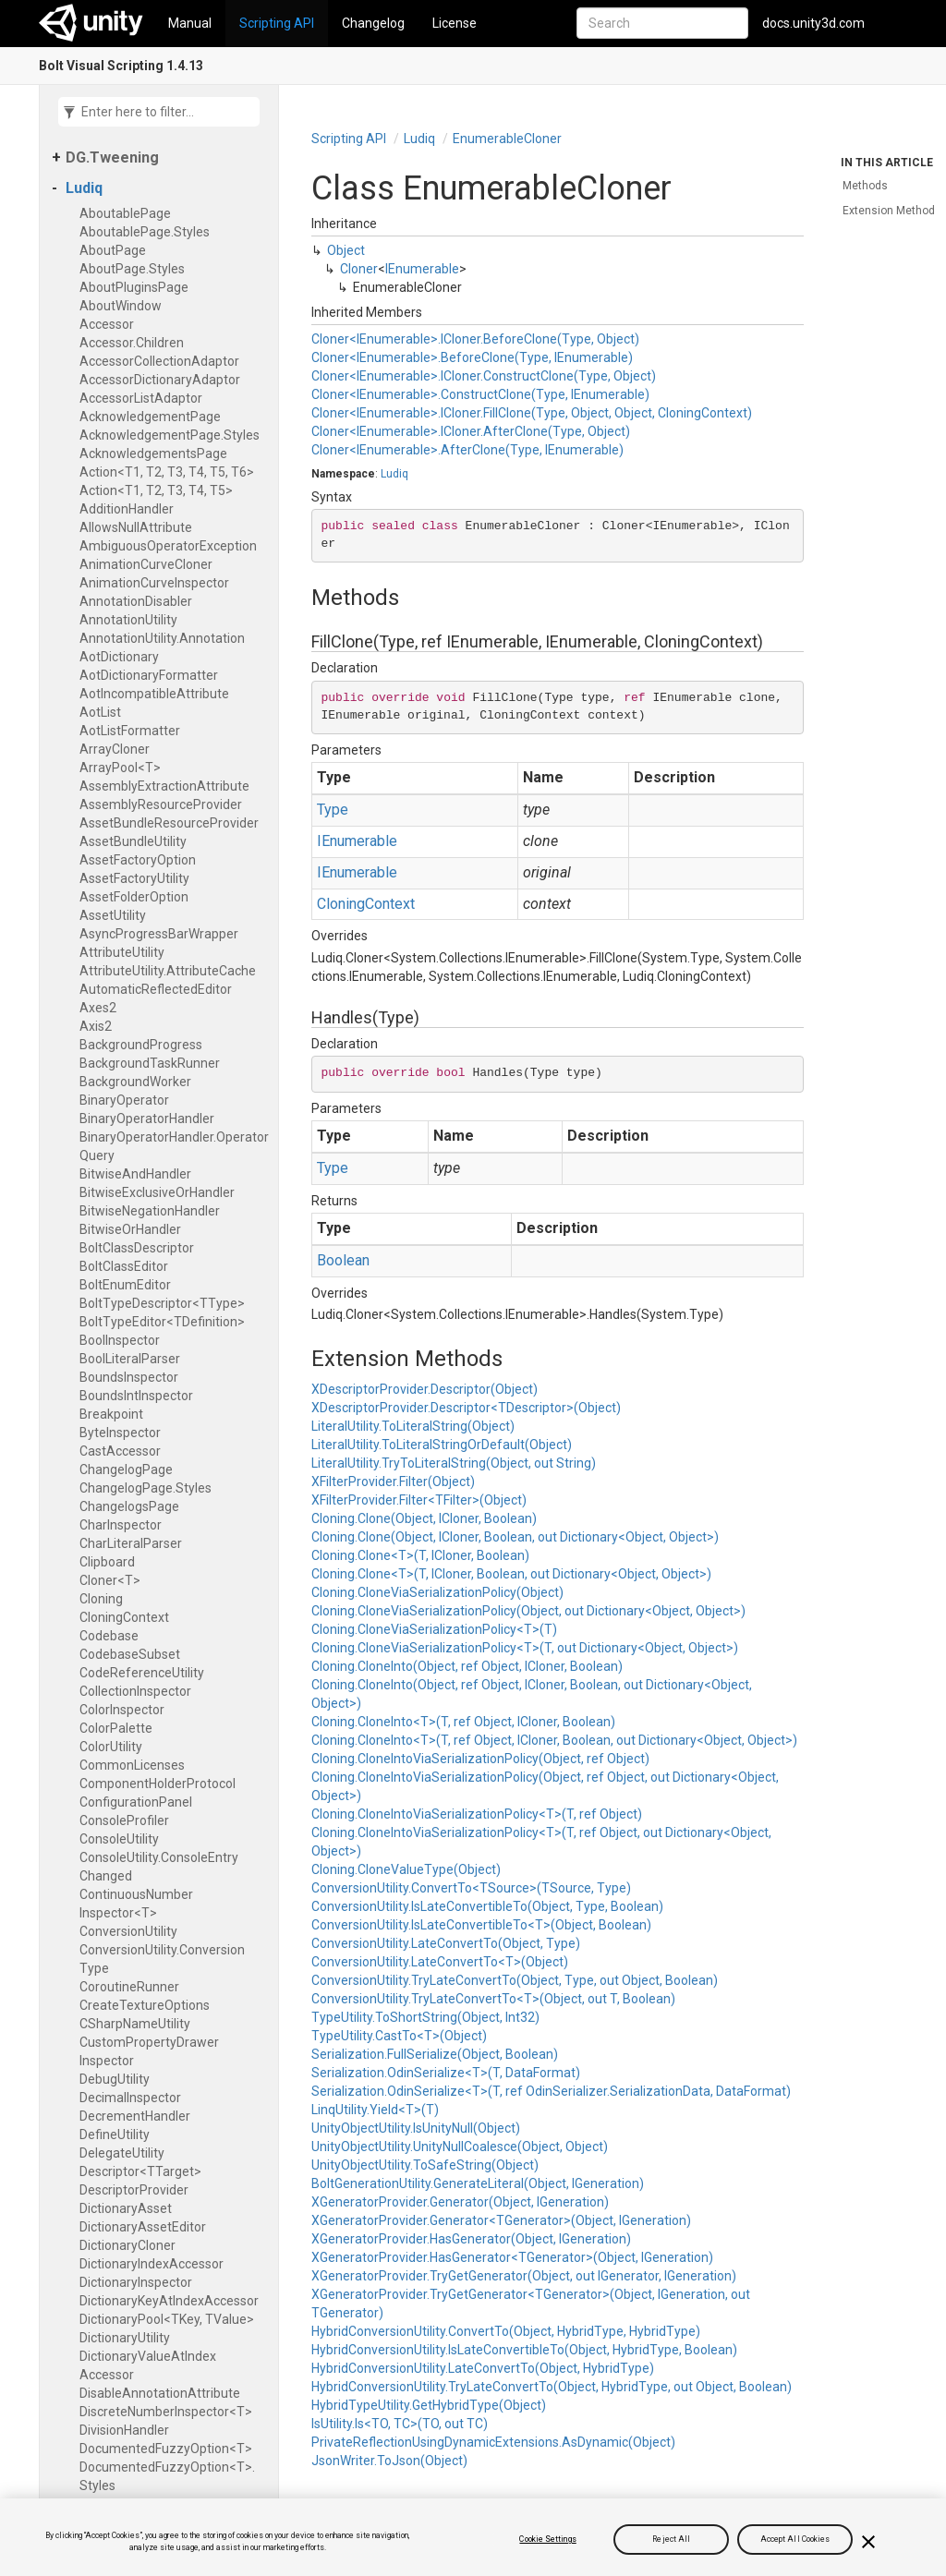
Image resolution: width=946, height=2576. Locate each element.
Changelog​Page (126, 1469)
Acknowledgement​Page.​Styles (169, 435)
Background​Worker (135, 1081)
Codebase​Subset (129, 1654)
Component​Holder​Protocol (157, 1783)
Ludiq (84, 188)
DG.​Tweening (112, 157)
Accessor (106, 324)
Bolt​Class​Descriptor (136, 1247)
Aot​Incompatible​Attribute (154, 693)
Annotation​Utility (128, 619)
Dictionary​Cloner (127, 2245)
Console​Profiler (124, 1820)
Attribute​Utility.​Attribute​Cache (167, 970)
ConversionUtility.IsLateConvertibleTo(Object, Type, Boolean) (487, 1906)
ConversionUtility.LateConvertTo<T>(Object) (439, 1961)
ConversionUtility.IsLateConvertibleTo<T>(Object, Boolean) (481, 1924)
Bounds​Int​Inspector (136, 1395)
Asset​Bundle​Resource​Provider (169, 823)
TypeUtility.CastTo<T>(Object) (399, 2035)
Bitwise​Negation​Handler (149, 1210)
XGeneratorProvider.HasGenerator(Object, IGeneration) (471, 2238)
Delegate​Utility (121, 2153)
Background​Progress (140, 1044)
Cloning (101, 1598)
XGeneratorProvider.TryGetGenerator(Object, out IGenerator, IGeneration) (523, 2275)
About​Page (112, 250)
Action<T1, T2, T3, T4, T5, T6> (166, 472)
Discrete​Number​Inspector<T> (165, 2411)
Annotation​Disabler (135, 601)
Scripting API (276, 23)
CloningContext (366, 904)
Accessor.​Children (131, 342)
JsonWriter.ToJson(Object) (389, 2460)
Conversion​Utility (128, 1931)
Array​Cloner (114, 749)
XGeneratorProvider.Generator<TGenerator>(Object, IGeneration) (501, 2220)
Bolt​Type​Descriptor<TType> (162, 1303)
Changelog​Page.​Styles (145, 1488)
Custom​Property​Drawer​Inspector (149, 2051)
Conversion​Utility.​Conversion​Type (162, 1959)
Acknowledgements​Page (153, 453)
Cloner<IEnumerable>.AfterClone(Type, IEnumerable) (467, 449)
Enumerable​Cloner (507, 138)
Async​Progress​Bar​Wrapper (158, 933)
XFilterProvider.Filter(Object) (393, 1481)
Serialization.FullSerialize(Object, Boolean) (434, 2054)
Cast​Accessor (120, 1451)
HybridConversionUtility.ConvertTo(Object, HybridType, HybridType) (505, 2331)
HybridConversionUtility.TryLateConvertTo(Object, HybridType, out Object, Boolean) (551, 2386)
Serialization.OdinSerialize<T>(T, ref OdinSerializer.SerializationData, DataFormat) (551, 2091)
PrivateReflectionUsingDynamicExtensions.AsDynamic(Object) (493, 2442)
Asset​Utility (112, 915)
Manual (190, 23)
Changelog (373, 23)
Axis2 (95, 1026)
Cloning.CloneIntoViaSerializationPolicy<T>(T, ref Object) (476, 1814)
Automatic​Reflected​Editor (155, 989)
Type (332, 809)
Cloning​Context (124, 1617)
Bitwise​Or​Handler (130, 1229)
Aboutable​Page (125, 213)
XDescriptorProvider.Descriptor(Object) (424, 1389)
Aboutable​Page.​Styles (144, 231)
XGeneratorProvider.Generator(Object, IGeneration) (460, 2202)
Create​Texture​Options (144, 2005)
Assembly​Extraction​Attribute (164, 786)
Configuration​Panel (135, 1802)
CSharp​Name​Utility (134, 2023)
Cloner (359, 268)
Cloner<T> (109, 1580)
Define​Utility (114, 2134)
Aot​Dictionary (119, 656)
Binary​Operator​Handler (146, 1118)
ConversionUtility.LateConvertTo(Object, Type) (445, 1943)
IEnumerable (422, 268)
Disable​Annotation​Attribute (159, 2393)
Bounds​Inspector (128, 1377)
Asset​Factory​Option (137, 860)
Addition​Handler (126, 509)
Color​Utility (110, 1746)
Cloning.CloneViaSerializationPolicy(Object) (437, 1592)
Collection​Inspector (135, 1691)
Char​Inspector (120, 1525)
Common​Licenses (132, 1765)
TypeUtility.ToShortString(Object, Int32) (425, 2017)
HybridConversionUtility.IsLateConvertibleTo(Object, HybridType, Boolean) (524, 2349)
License (454, 23)
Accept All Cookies (795, 2539)
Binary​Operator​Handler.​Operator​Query (174, 1146)
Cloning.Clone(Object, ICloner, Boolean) (424, 1518)
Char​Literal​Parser (130, 1543)
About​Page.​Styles (132, 268)
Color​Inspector (121, 1709)
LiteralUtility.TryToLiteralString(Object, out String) (453, 1463)
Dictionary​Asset (125, 2208)
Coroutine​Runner (129, 1986)
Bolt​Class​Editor (123, 1266)
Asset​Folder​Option (133, 896)
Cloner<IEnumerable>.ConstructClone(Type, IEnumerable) (480, 394)
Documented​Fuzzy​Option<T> (165, 2448)
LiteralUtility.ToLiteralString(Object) (413, 1426)
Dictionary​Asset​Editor (142, 2226)
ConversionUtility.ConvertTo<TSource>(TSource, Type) (471, 1888)
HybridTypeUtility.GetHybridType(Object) (428, 2405)
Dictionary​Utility (124, 2337)
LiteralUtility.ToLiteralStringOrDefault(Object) (441, 1444)
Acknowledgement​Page (150, 416)
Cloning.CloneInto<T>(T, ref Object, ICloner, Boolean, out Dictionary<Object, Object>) (554, 1740)
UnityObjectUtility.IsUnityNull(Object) (415, 2128)
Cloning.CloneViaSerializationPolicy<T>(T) (434, 1629)
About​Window (120, 305)
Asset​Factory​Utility (134, 878)
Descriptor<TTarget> (140, 2171)
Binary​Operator (124, 1100)
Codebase (109, 1635)
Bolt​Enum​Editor (125, 1284)
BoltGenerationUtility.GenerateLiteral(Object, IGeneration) (477, 2183)
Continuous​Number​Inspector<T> (136, 1903)
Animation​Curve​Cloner (145, 564)
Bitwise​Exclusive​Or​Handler (157, 1192)
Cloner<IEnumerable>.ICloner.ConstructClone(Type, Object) (483, 376)
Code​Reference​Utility (141, 1672)
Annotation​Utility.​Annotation (162, 638)
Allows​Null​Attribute (135, 527)
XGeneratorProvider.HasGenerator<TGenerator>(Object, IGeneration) (512, 2257)
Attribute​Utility (121, 952)
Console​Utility (119, 1839)
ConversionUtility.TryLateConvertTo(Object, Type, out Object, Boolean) (514, 1980)
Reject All (671, 2539)
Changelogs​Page (129, 1506)
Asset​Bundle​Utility (133, 841)
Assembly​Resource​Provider (160, 804)
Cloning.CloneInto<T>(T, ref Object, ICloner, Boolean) (463, 1721)
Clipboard (107, 1561)
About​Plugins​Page (133, 287)
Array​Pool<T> (120, 767)
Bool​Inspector (119, 1340)
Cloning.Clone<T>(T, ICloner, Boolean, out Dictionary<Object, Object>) (511, 1573)
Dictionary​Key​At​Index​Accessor (169, 2300)
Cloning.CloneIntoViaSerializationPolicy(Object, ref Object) (480, 1758)
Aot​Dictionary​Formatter (148, 675)
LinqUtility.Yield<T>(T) (375, 2109)
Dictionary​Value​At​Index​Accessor (147, 2365)
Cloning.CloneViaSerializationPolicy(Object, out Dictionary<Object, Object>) (528, 1610)
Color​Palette (115, 1728)
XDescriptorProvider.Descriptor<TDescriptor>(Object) (466, 1407)
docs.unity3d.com (813, 23)
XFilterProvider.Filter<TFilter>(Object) (419, 1500)
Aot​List (100, 712)
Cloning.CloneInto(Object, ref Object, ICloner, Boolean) (467, 1666)
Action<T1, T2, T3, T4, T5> (156, 490)
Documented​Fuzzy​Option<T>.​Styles (167, 2476)
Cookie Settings (547, 2539)
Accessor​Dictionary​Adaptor (159, 379)
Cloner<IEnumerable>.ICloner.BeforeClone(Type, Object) (475, 339)
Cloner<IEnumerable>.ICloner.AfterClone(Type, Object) (470, 431)
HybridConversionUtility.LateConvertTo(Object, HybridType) (482, 2368)
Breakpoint (111, 1414)
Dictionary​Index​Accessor (151, 2263)
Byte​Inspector (120, 1432)
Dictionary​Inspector (135, 2282)
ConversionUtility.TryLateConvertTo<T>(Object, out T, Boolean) (493, 1998)
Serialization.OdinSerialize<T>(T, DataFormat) (445, 2072)
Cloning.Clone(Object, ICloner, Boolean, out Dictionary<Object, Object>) (515, 1537)
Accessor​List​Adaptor (140, 398)
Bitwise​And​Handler (135, 1174)
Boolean (343, 1260)
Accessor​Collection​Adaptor (159, 361)
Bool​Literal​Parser (129, 1358)
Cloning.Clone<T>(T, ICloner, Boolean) (420, 1555)
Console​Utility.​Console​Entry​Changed (158, 1866)
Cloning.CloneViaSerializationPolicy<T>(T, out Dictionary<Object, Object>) (524, 1647)
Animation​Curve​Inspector (154, 582)
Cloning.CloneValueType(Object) (406, 1869)
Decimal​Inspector (130, 2097)
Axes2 (97, 1007)
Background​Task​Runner (149, 1063)
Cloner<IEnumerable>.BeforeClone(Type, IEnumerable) (472, 357)
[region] (473, 2537)
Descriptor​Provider (133, 2190)
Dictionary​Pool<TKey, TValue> (166, 2319)
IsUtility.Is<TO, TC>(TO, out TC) (399, 2423)
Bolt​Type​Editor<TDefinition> (162, 1321)
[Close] (868, 2542)
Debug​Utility (114, 2079)
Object (346, 250)
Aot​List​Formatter (129, 730)
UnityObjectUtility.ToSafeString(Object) (425, 2165)
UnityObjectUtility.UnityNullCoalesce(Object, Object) (459, 2146)
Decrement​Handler (134, 2116)
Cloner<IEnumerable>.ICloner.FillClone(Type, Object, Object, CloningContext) (531, 412)
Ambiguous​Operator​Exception (168, 545)
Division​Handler (124, 2430)
